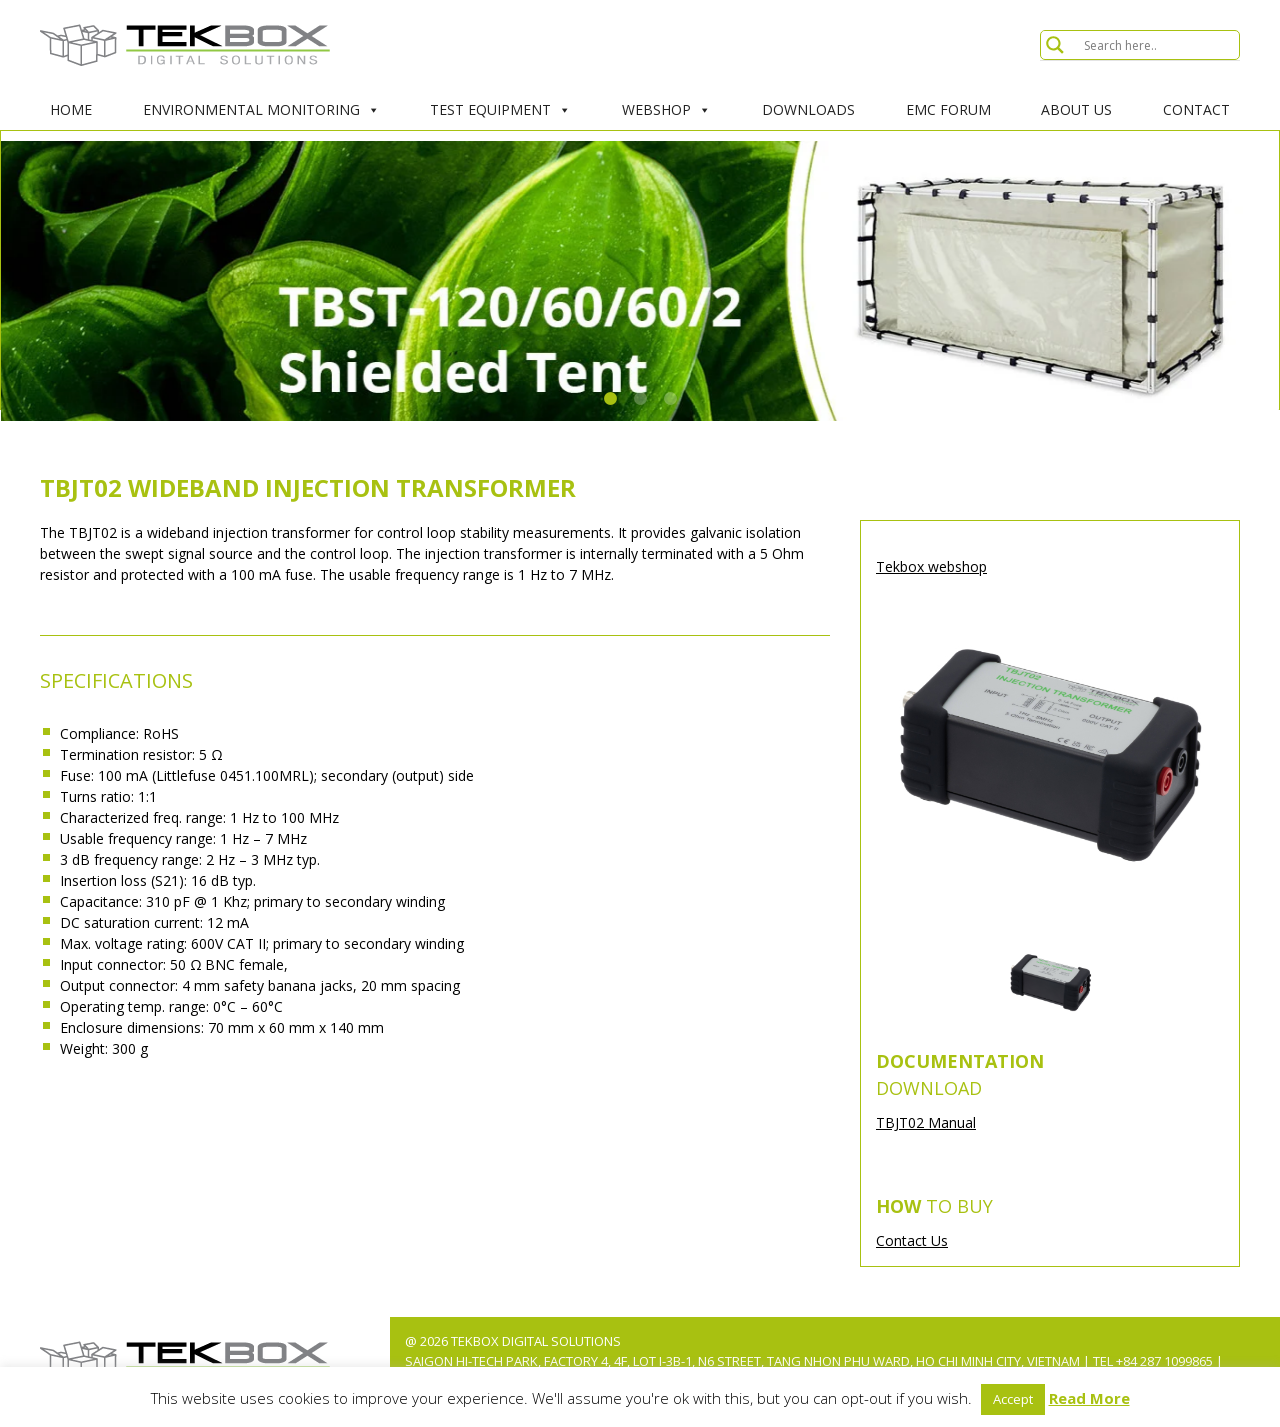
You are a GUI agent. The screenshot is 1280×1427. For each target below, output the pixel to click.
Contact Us (912, 1240)
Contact (1196, 109)
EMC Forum (948, 109)
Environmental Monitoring (261, 110)
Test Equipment (500, 110)
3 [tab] (670, 399)
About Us (1076, 109)
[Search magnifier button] (1055, 45)
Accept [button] (1013, 1399)
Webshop (666, 110)
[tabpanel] (640, 281)
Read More (1089, 1398)
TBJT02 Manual (926, 1122)
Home (71, 109)
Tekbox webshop (931, 566)
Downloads (808, 109)
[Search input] (1159, 45)
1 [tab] (610, 399)
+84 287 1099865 (1164, 1361)
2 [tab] (640, 399)
